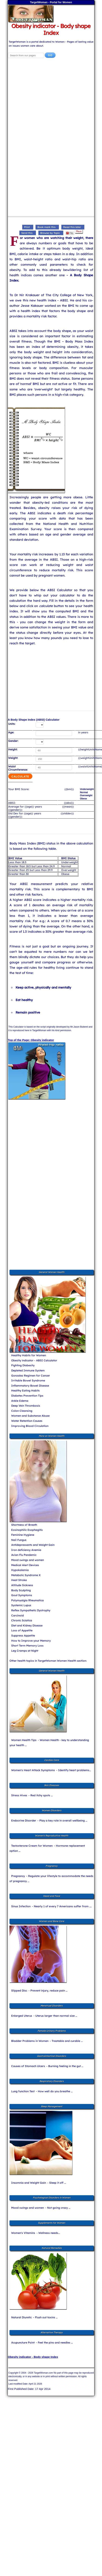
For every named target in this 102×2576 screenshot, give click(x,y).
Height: (12, 749)
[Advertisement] (40, 102)
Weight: (13, 758)
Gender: (13, 741)
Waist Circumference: (18, 768)
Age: (11, 732)
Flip (69, 233)
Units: (11, 724)
